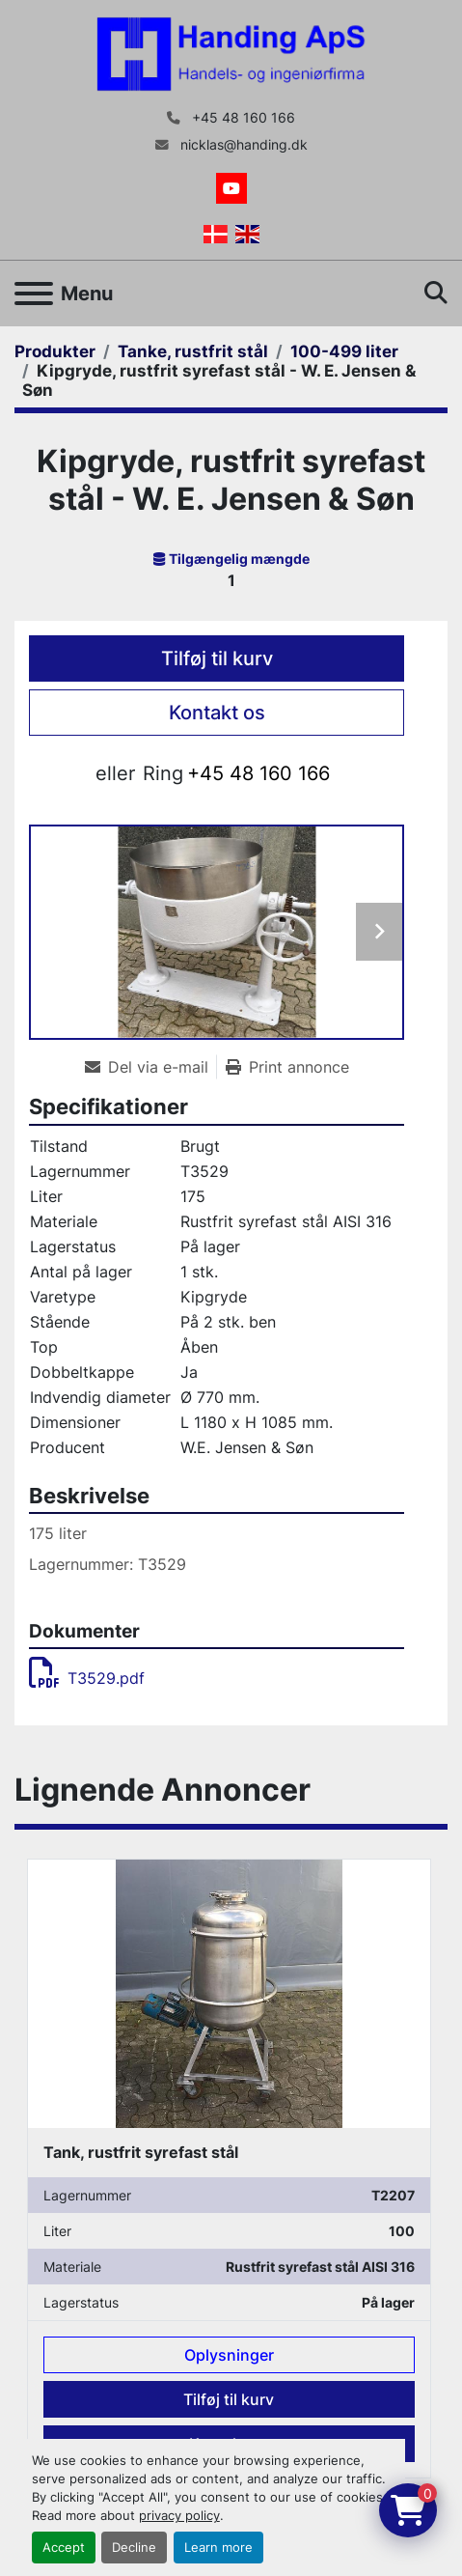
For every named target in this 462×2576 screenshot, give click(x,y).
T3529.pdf (87, 1678)
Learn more (218, 2547)
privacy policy (179, 2515)
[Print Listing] (287, 1066)
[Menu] (33, 293)
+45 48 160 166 (241, 118)
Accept (63, 2547)
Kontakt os (217, 712)
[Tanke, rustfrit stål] (193, 351)
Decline (134, 2547)
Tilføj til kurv (217, 658)
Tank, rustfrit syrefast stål (140, 2152)
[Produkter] (54, 351)
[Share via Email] (150, 1066)
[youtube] (231, 188)
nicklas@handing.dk (242, 145)
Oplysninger (229, 2355)
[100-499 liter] (344, 351)
